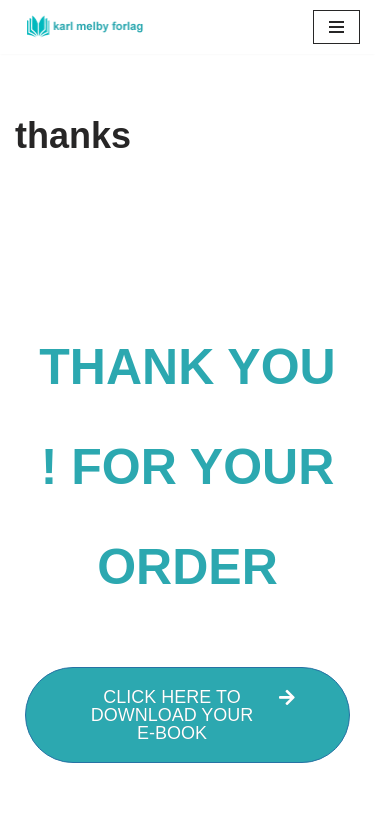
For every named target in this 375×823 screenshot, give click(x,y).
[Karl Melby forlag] (80, 27)
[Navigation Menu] (336, 27)
